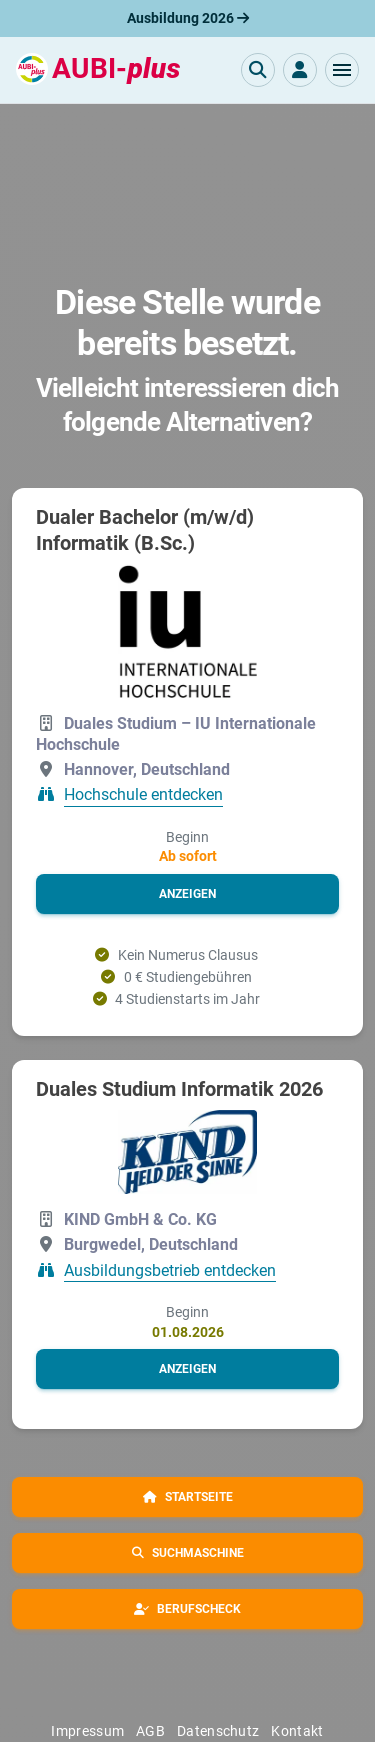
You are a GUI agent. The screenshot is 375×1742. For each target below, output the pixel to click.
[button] (342, 70)
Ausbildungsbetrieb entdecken (170, 1270)
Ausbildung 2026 (188, 18)
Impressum (87, 1731)
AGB (150, 1731)
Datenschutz (218, 1731)
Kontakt (297, 1731)
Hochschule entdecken (143, 795)
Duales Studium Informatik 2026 (179, 1089)
